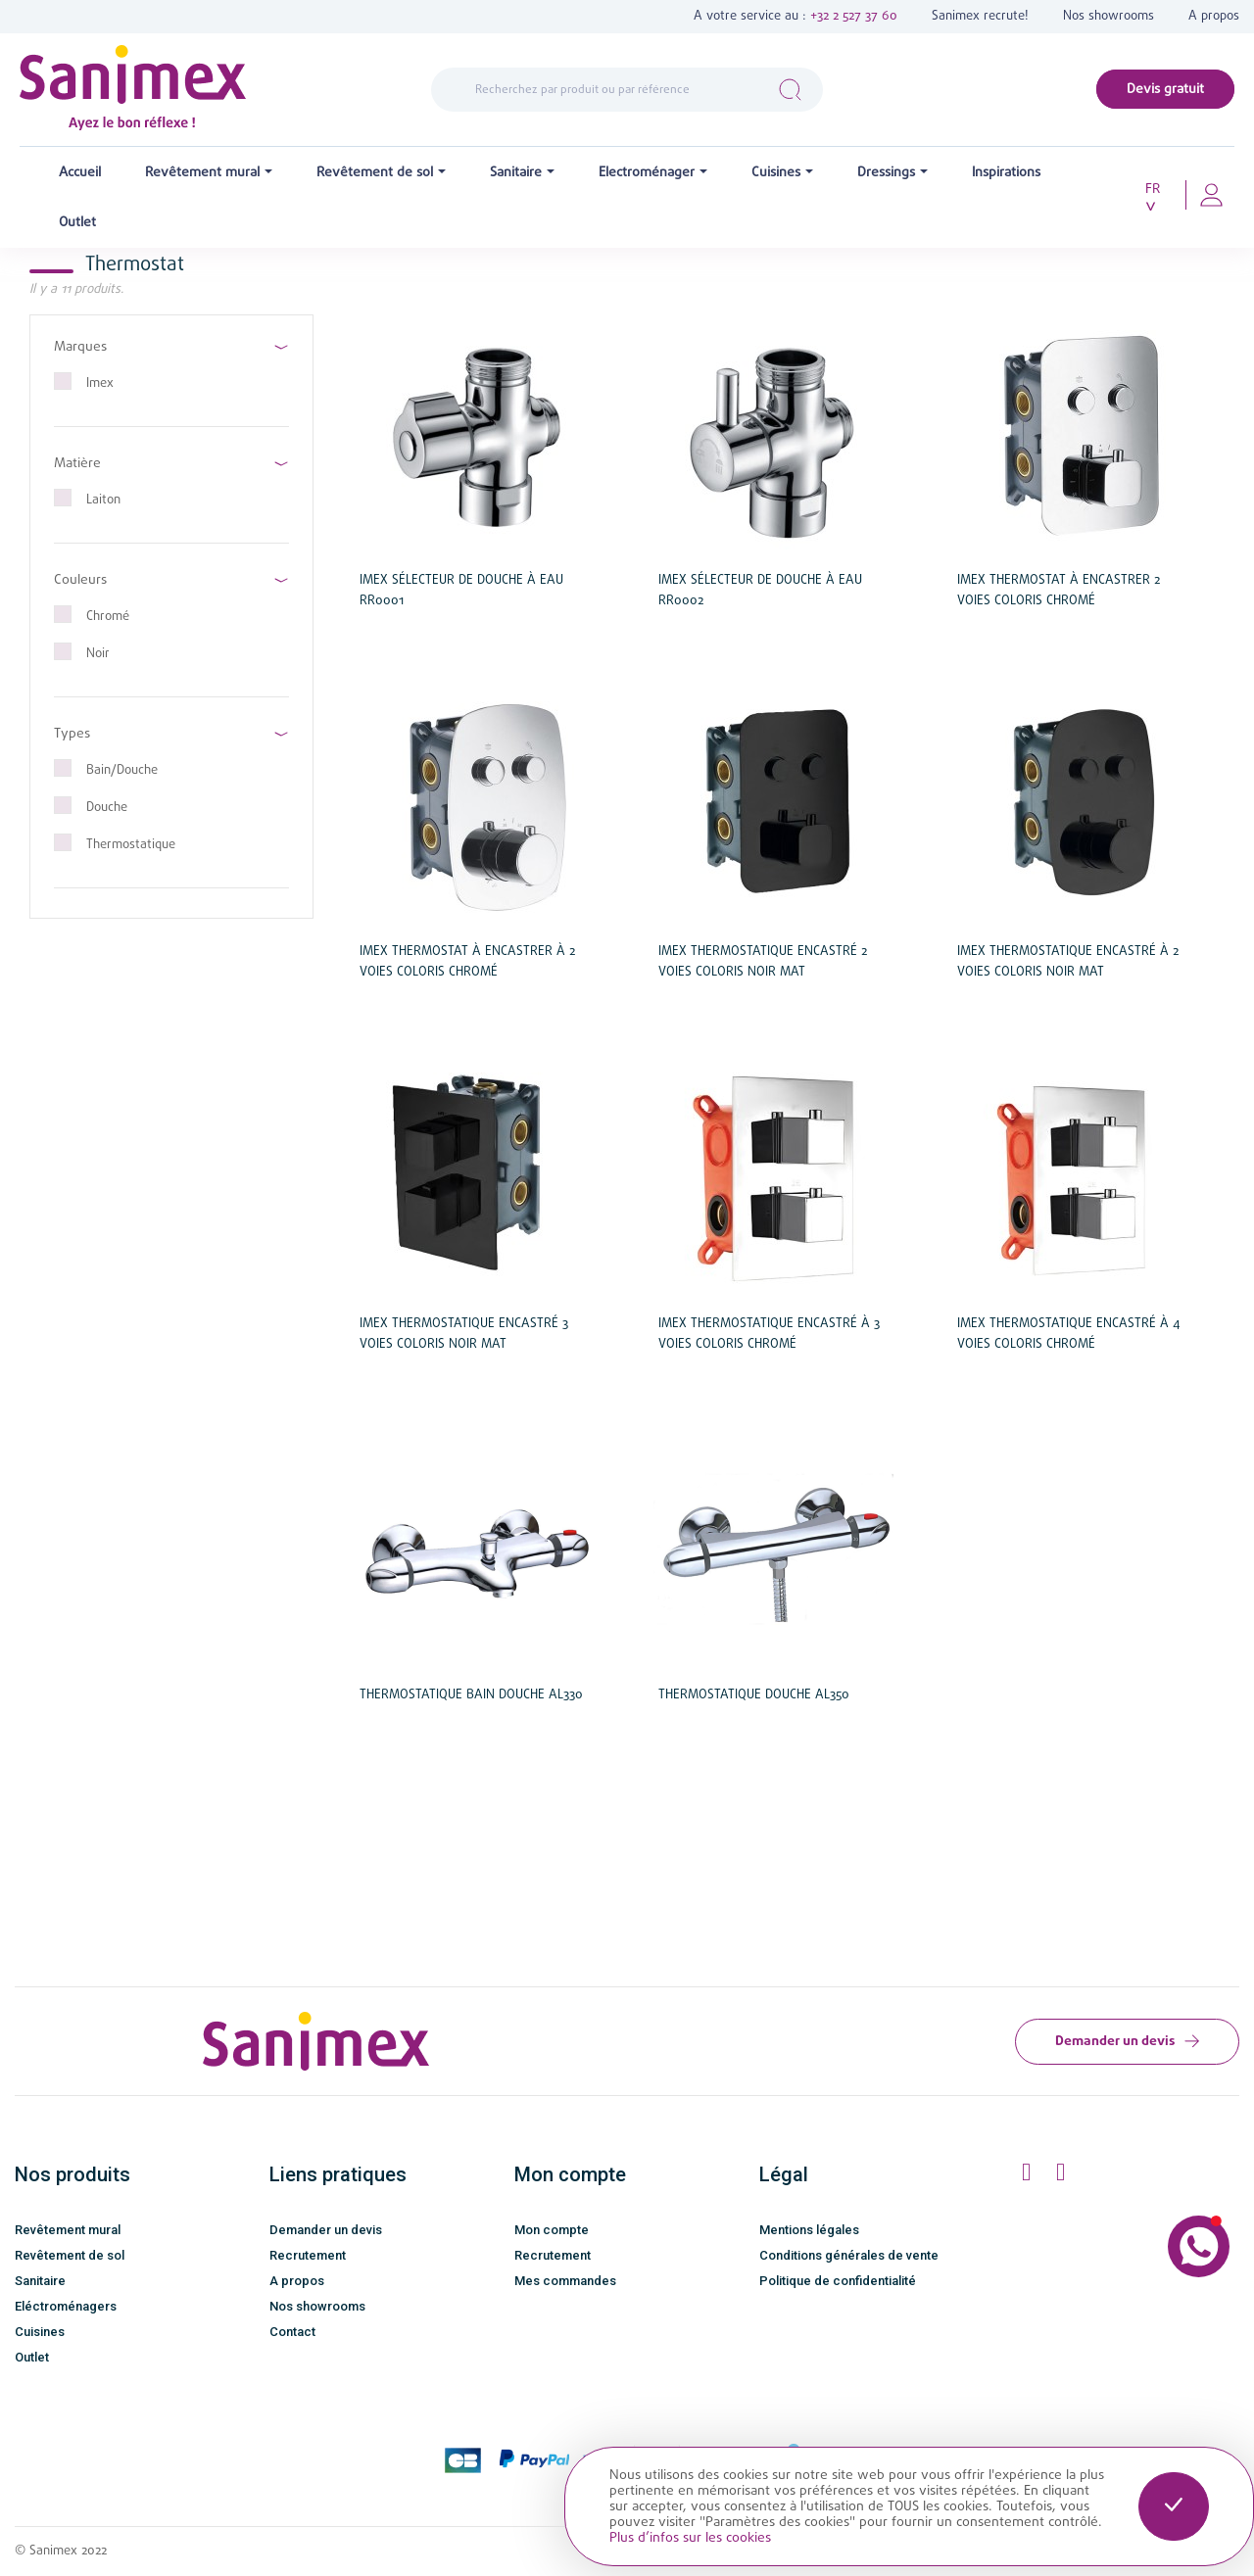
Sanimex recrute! (980, 16)
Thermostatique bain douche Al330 (471, 1695)
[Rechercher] (626, 90)
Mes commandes (565, 2280)
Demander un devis (1127, 2041)
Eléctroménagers (66, 2306)
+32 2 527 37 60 (853, 16)
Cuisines (40, 2331)
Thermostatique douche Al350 (753, 1695)
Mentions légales (809, 2229)
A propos (1213, 16)
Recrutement (307, 2255)
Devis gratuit (1165, 89)
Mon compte (551, 2229)
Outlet (32, 2357)
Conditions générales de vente (849, 2255)
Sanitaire (40, 2280)
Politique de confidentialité (837, 2280)
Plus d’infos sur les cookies (690, 2538)
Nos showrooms (1108, 16)
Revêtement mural (68, 2229)
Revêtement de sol (69, 2255)
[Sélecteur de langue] (1159, 198)
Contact (292, 2331)
